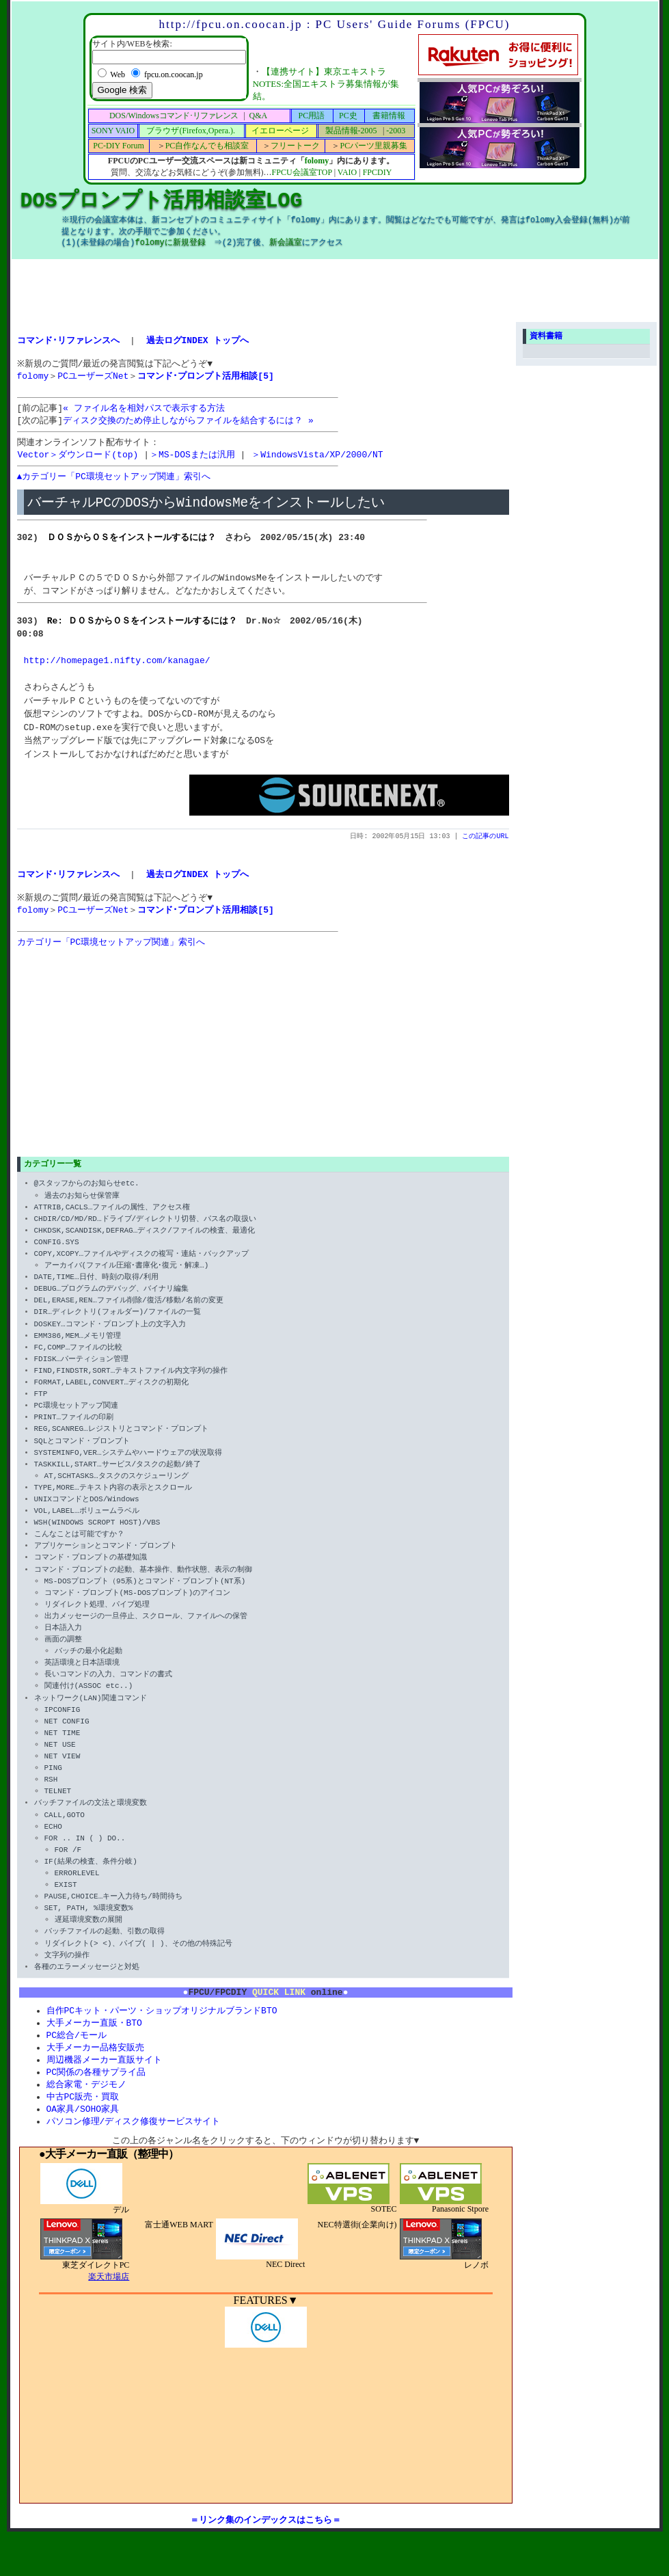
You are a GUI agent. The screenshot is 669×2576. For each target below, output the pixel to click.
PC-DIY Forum (118, 145)
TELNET (58, 1809)
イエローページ (280, 130)
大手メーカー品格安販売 (95, 2070)
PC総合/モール (76, 2057)
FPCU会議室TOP (302, 172)
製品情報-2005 (351, 130)
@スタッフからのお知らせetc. (86, 1202)
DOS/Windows (173, 115)
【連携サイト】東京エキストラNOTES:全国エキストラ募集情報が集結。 (326, 83)
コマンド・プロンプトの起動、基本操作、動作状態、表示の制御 (143, 1588)
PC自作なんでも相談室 (207, 145)
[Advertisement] (335, 290)
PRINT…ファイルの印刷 (74, 1435)
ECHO (53, 1845)
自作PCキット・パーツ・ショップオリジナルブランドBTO (161, 2031)
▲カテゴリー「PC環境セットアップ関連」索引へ (113, 485)
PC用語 (312, 115)
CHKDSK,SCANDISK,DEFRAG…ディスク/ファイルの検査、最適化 (144, 1249)
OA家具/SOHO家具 (83, 2135)
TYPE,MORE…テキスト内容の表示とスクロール (113, 1506)
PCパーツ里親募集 (373, 145)
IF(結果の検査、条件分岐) (90, 1880)
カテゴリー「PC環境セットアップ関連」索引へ (111, 958)
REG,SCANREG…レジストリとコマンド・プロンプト (121, 1448)
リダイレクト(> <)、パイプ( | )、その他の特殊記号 (138, 1962)
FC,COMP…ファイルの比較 (78, 1365)
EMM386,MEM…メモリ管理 (78, 1354)
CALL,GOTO (64, 1833)
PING (53, 1786)
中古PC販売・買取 (83, 2122)
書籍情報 (388, 115)
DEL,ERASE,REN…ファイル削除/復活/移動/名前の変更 (128, 1318)
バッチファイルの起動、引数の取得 (104, 1950)
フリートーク (295, 145)
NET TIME (62, 1751)
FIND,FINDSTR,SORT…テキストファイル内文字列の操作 (131, 1389)
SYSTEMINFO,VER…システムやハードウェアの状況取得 (128, 1471)
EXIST (66, 1903)
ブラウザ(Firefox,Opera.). (190, 130)
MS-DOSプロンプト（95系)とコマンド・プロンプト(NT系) (145, 1599)
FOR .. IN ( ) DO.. (85, 1856)
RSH (51, 1798)
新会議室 (287, 243)
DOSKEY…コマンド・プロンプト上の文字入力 (110, 1342)
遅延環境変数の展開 (88, 1938)
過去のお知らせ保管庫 (82, 1214)
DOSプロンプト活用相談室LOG (162, 201)
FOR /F (68, 1868)
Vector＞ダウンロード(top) (78, 462)
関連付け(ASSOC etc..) (88, 1705)
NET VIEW (62, 1774)
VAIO (347, 172)
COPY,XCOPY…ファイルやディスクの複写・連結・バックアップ (141, 1272)
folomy (317, 160)
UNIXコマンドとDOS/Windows (86, 1517)
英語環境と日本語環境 (82, 1681)
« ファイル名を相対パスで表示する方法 (144, 413)
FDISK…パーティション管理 (81, 1377)
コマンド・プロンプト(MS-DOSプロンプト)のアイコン (137, 1611)
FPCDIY (377, 172)
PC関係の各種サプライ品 (96, 2096)
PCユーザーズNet (92, 379)
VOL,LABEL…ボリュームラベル (86, 1529)
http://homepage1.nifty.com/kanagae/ (117, 670)
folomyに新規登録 (170, 243)
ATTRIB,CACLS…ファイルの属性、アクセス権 (112, 1225)
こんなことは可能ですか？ (79, 1552)
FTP (41, 1412)
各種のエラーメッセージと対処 (86, 1985)
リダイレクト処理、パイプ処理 (97, 1623)
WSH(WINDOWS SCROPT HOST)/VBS (97, 1540)
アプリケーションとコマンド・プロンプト (105, 1564)
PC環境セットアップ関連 (76, 1424)
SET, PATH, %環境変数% (88, 1926)
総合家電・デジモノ (86, 2109)
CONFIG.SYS (56, 1260)
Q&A (258, 115)
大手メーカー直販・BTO (94, 2044)
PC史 (348, 115)
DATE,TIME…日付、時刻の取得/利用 (96, 1295)
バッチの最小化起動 (88, 1669)
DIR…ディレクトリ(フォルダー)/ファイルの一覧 (117, 1331)
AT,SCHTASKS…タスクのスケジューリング (116, 1494)
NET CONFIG (67, 1739)
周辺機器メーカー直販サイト (104, 2083)
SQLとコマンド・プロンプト (82, 1459)
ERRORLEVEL (77, 1891)
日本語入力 (63, 1646)
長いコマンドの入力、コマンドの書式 (108, 1692)
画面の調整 (63, 1657)
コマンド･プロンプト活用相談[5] (205, 379)
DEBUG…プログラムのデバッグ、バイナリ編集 (111, 1307)
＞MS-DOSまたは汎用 (192, 462)
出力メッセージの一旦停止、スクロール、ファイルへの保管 (145, 1634)
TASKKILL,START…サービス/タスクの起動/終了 (117, 1482)
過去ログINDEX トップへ (197, 340)
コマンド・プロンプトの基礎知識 (90, 1576)
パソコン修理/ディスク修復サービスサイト (133, 2148)
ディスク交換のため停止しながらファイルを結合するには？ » (188, 426)
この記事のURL (486, 845)
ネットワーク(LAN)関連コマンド (90, 1716)
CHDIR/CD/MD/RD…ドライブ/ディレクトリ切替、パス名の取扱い (145, 1237)
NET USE (60, 1763)
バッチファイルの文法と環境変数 (90, 1821)
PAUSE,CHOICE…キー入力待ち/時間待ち (113, 1914)
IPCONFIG (62, 1728)
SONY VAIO (113, 130)
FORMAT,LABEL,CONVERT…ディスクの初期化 (111, 1400)
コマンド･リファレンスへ (68, 340)
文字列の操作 (67, 1973)
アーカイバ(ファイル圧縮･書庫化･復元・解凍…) (126, 1283)
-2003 (395, 130)
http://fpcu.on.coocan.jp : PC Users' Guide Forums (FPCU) (334, 24)
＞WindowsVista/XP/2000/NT (317, 462)
